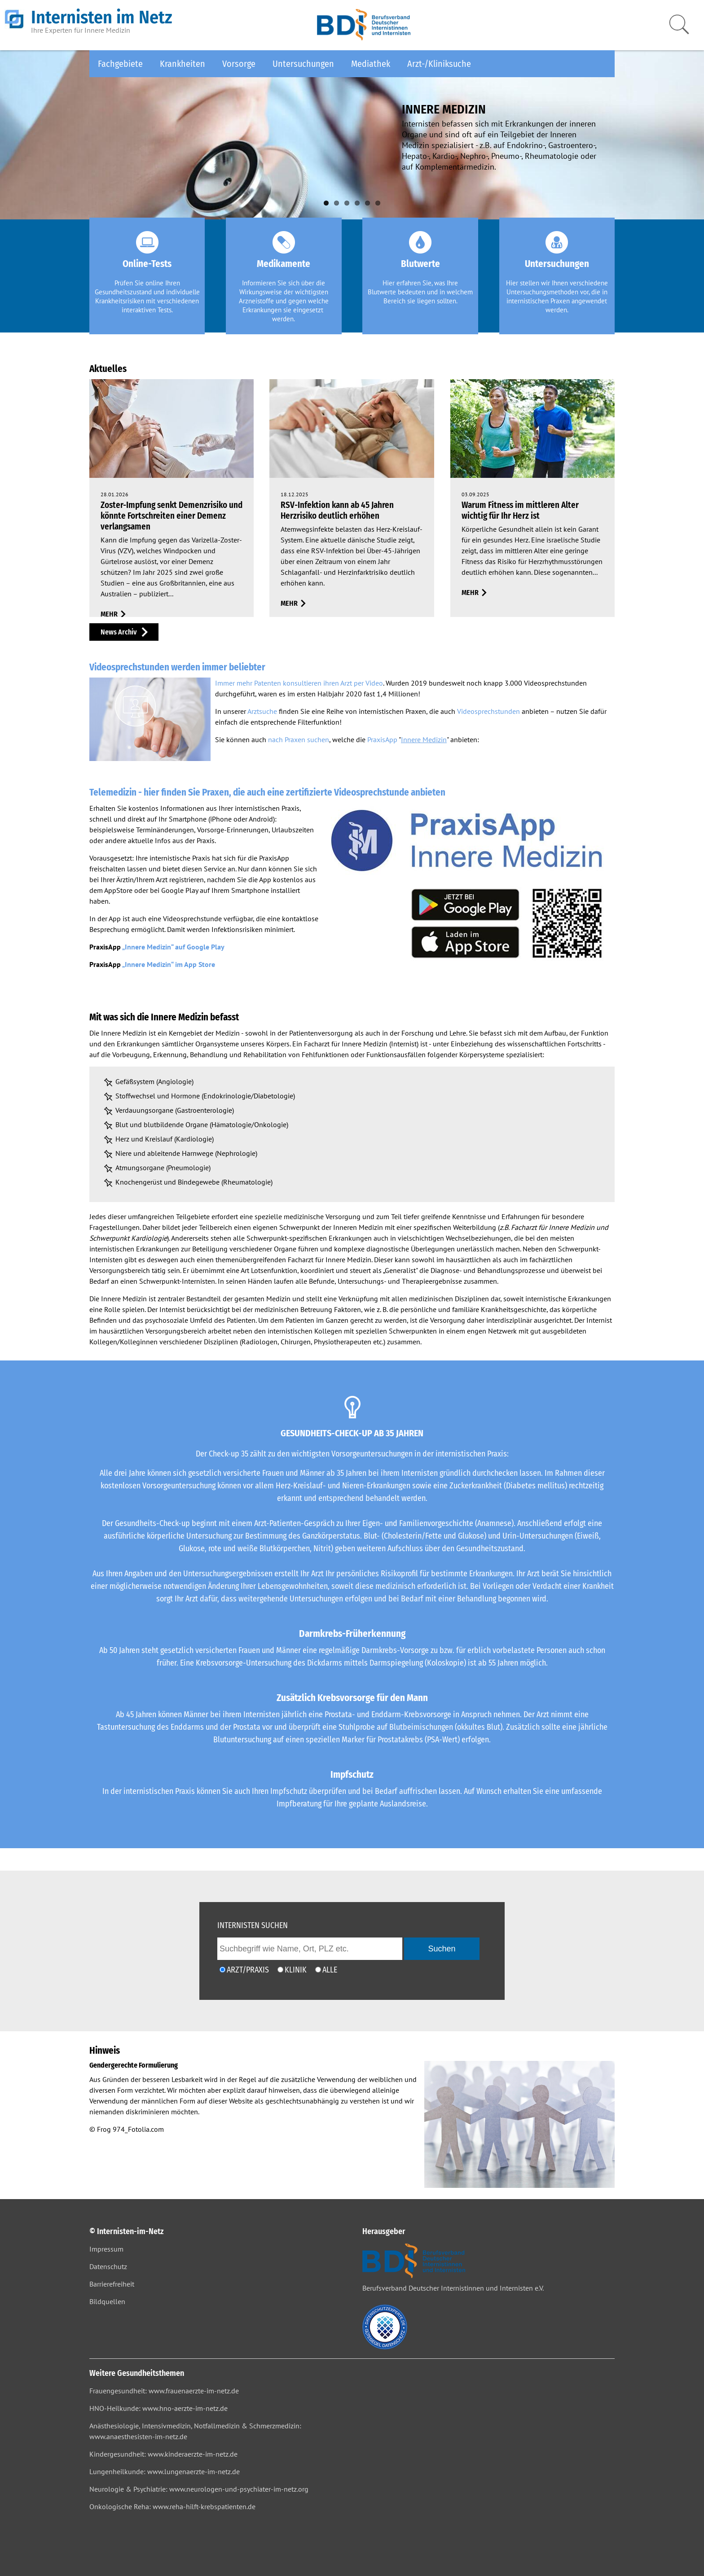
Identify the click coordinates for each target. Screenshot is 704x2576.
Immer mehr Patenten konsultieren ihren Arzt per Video (299, 682)
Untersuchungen (303, 63)
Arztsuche (262, 711)
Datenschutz (108, 2266)
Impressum (106, 2248)
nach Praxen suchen (298, 739)
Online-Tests (147, 264)
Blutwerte (420, 264)
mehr (109, 614)
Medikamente (283, 264)
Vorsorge (238, 63)
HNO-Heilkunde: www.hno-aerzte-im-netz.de (158, 2408)
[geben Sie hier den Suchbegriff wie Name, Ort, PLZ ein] (309, 1948)
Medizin (228, 1032)
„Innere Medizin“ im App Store (168, 964)
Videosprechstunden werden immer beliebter (177, 667)
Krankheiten (182, 63)
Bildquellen (107, 2301)
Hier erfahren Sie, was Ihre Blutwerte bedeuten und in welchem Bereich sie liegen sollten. (420, 292)
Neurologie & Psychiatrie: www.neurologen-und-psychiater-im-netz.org (198, 2488)
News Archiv (118, 632)
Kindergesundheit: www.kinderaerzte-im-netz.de (163, 2453)
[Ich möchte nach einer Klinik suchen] (280, 1969)
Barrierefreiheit (111, 2283)
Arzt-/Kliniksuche (439, 63)
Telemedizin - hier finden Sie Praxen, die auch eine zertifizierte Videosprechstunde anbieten (267, 792)
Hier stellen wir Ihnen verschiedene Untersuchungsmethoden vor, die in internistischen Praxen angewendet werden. (557, 296)
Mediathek (370, 63)
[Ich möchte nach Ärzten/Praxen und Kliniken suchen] (318, 1969)
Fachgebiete (120, 63)
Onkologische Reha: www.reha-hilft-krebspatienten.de (172, 2506)
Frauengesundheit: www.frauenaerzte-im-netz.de (164, 2390)
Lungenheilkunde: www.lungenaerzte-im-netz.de (164, 2471)
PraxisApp (382, 739)
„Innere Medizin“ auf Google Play (173, 946)
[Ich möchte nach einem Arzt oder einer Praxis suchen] (222, 1969)
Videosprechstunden (488, 711)
